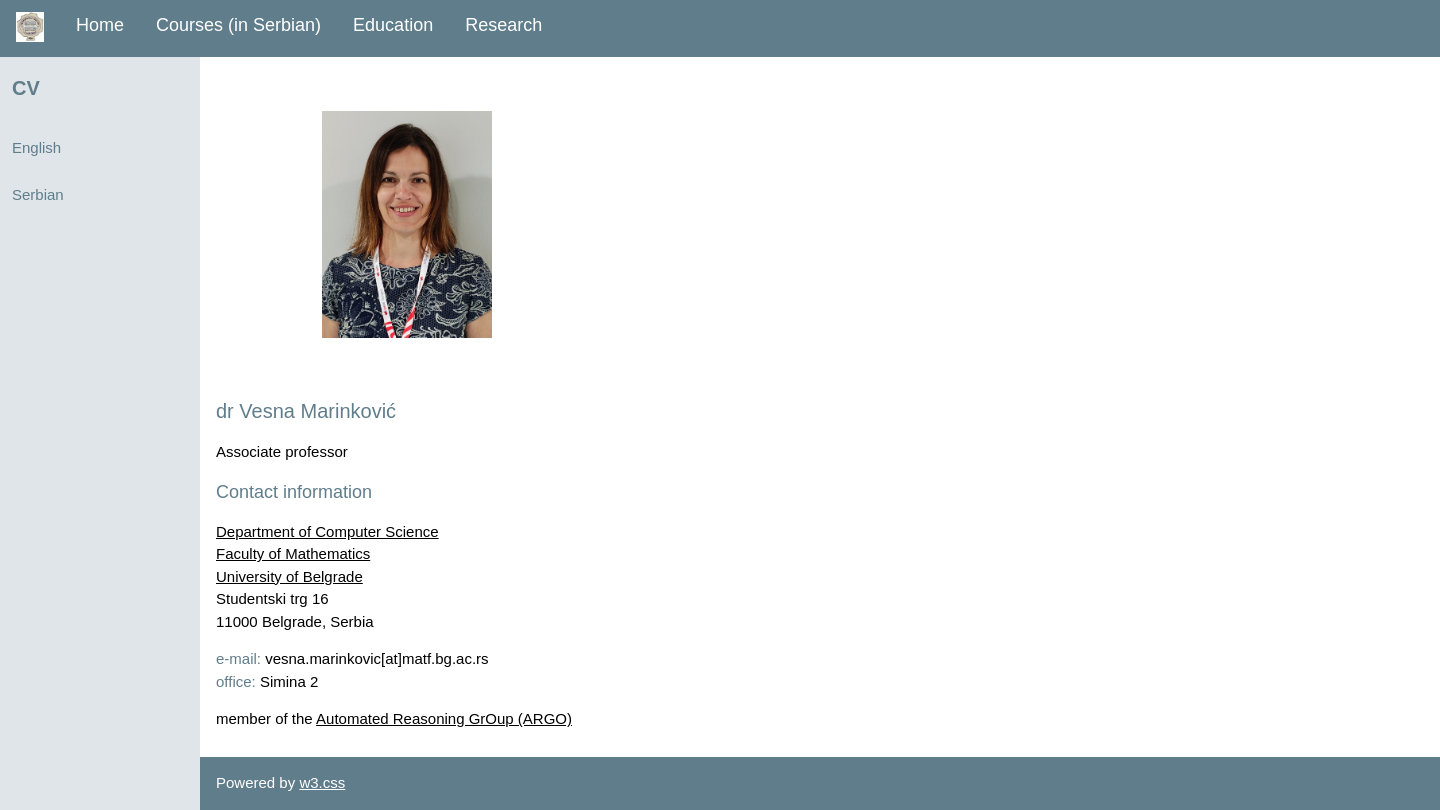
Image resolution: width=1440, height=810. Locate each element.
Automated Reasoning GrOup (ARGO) (444, 718)
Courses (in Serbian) (238, 25)
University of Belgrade (289, 576)
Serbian (38, 194)
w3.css (322, 782)
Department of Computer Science (327, 531)
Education (393, 25)
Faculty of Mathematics (293, 553)
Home (100, 25)
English (36, 147)
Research (503, 25)
